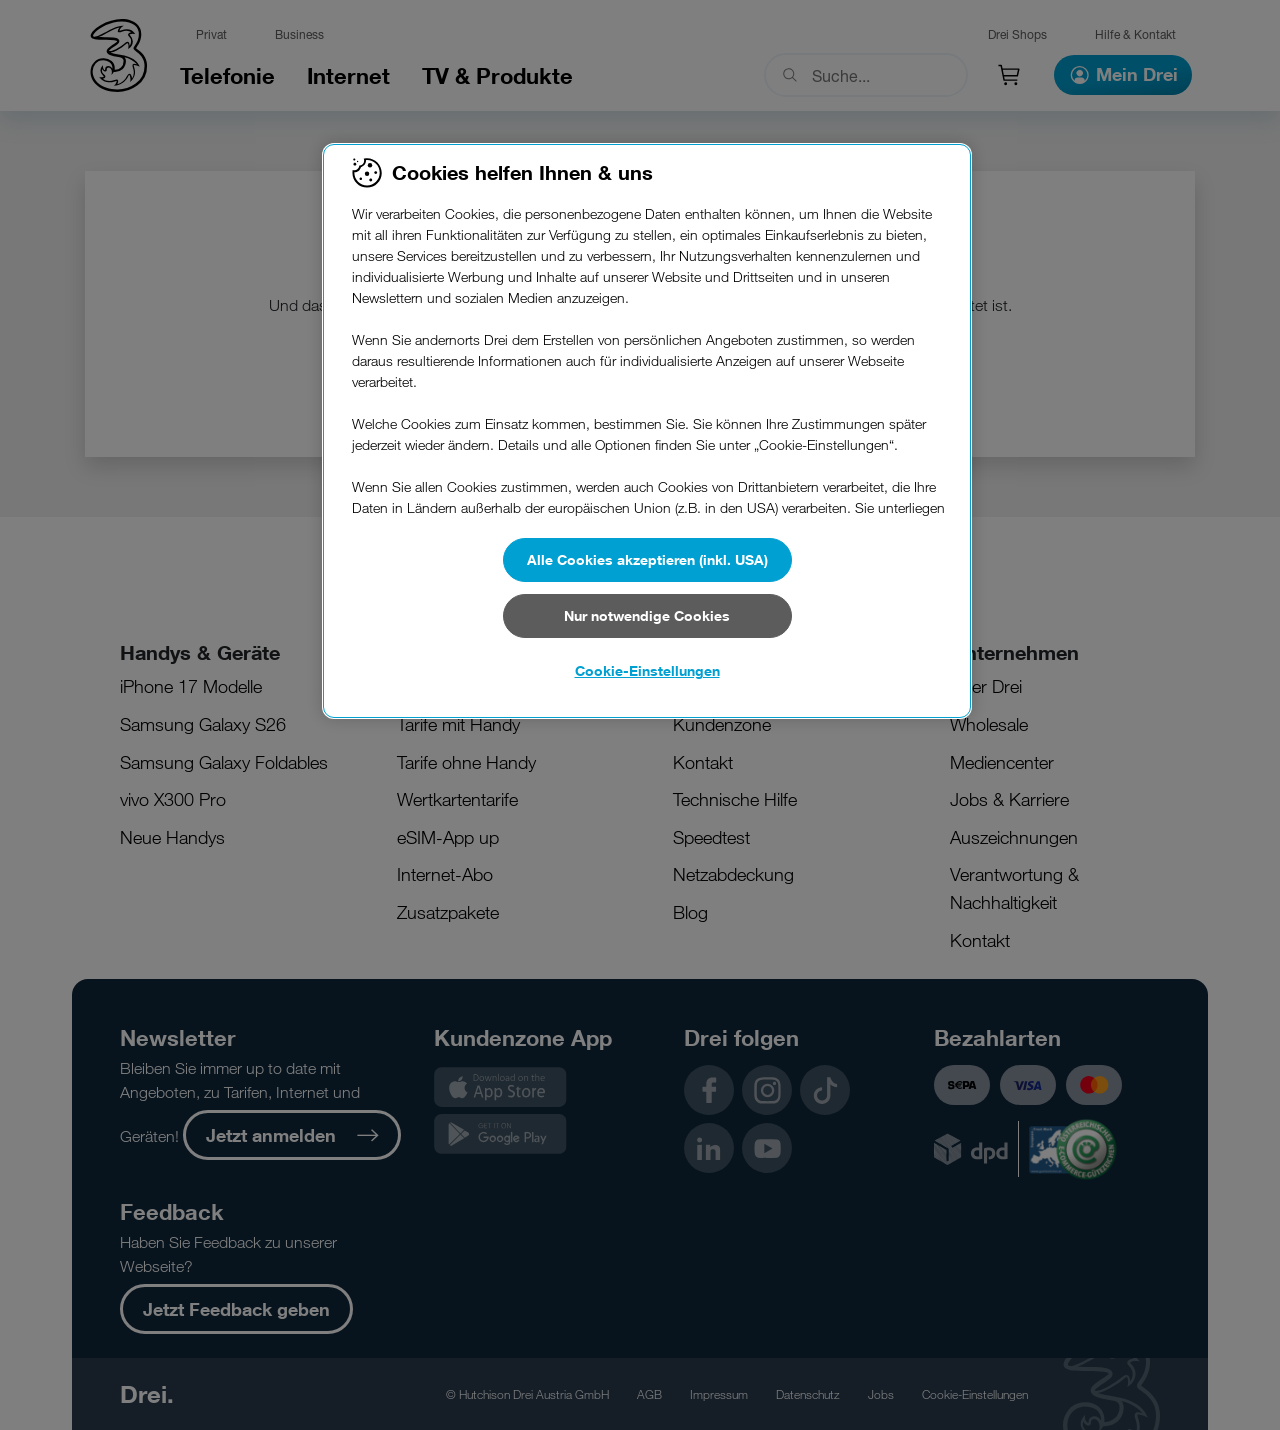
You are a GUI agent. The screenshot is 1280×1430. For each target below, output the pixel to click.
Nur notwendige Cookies (647, 615)
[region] (647, 431)
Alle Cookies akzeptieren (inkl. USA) (647, 559)
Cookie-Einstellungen (647, 670)
